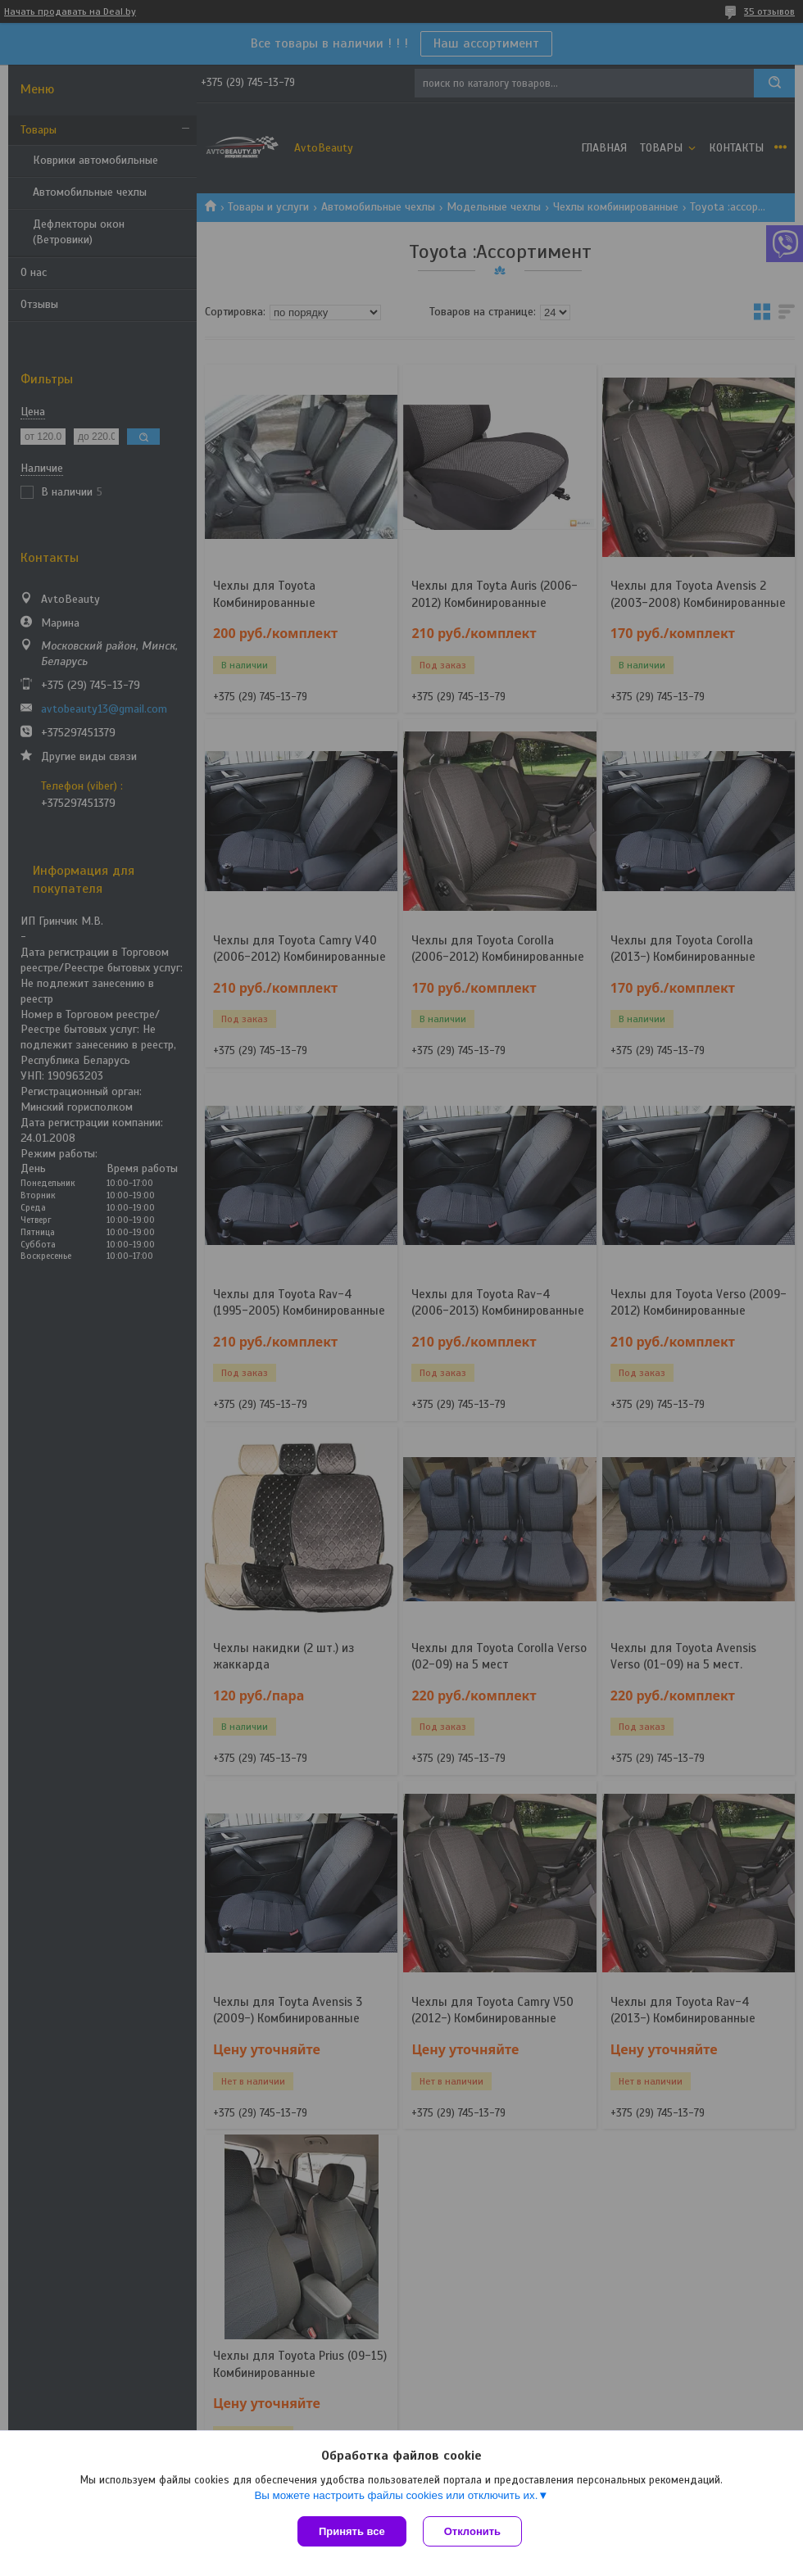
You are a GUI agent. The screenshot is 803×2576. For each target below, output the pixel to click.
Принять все (352, 2531)
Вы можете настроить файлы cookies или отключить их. (396, 2495)
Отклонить (472, 2531)
